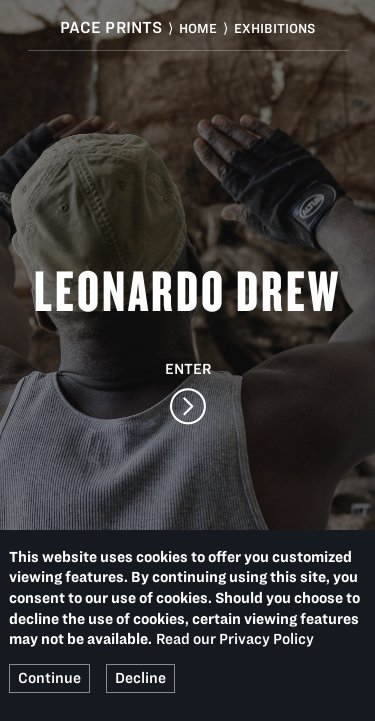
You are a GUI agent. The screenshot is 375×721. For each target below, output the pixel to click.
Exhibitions (274, 28)
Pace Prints (111, 27)
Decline (140, 678)
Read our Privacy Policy (235, 639)
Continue (49, 678)
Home (198, 28)
